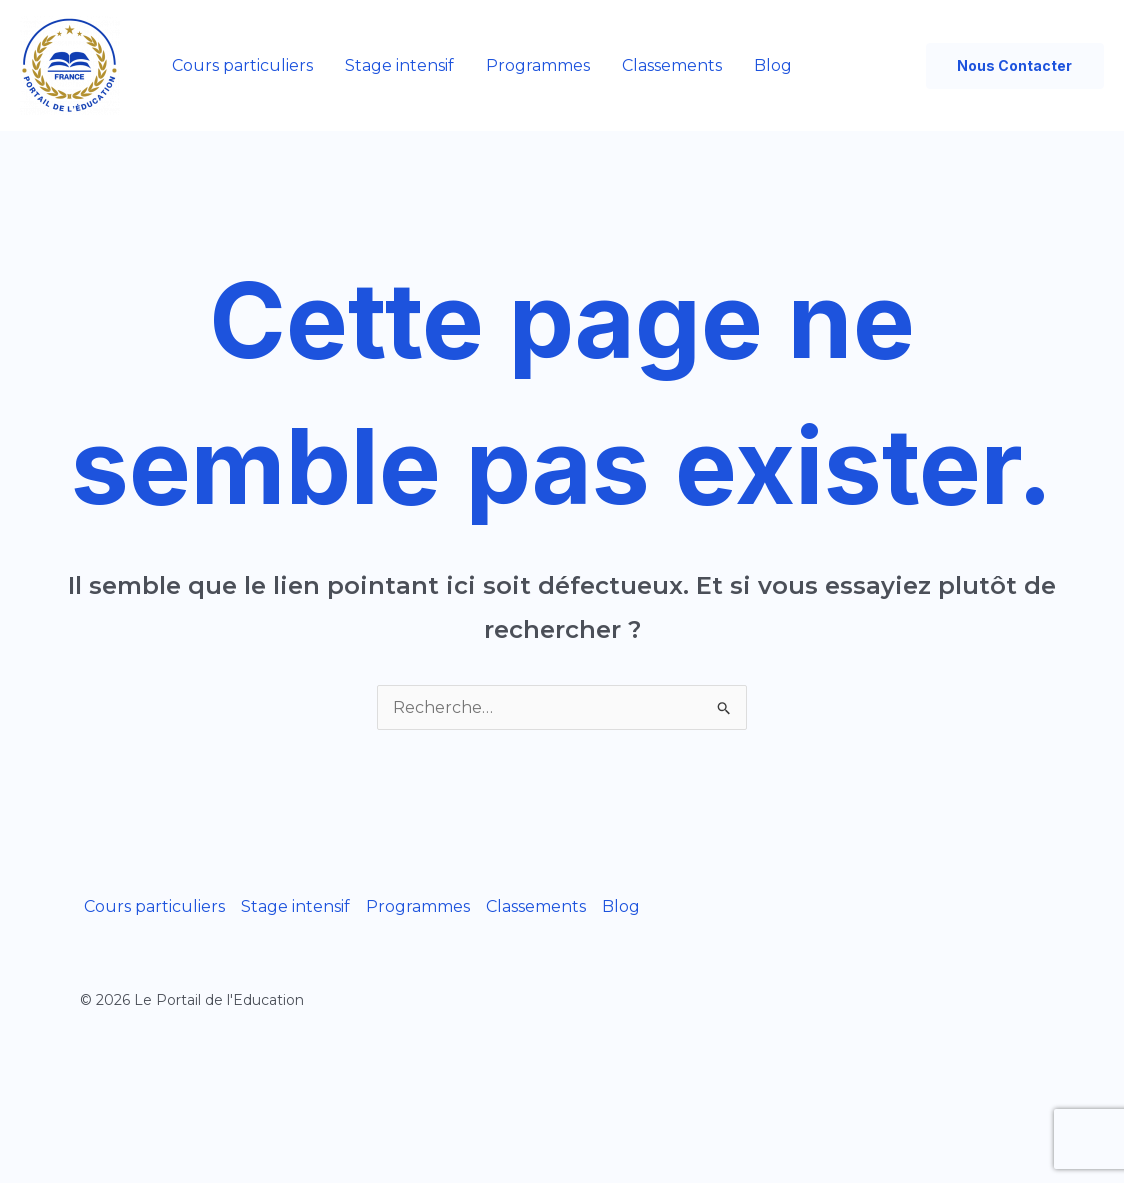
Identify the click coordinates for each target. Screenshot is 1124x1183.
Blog (773, 65)
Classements (672, 65)
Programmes (538, 65)
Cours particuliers (242, 65)
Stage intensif (399, 65)
